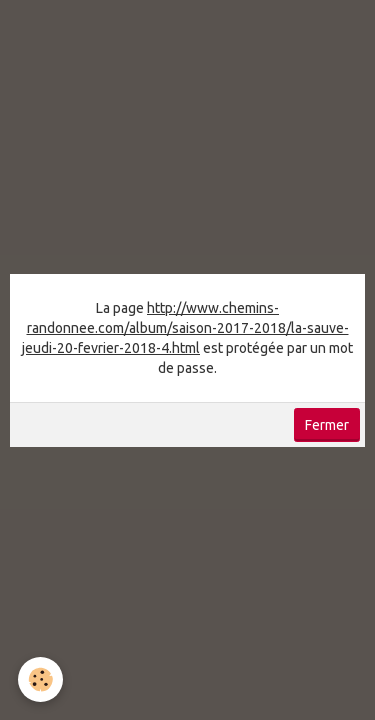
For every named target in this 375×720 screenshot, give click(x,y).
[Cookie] (40, 679)
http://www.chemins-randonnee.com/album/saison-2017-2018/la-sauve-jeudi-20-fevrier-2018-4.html (185, 328)
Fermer (327, 425)
